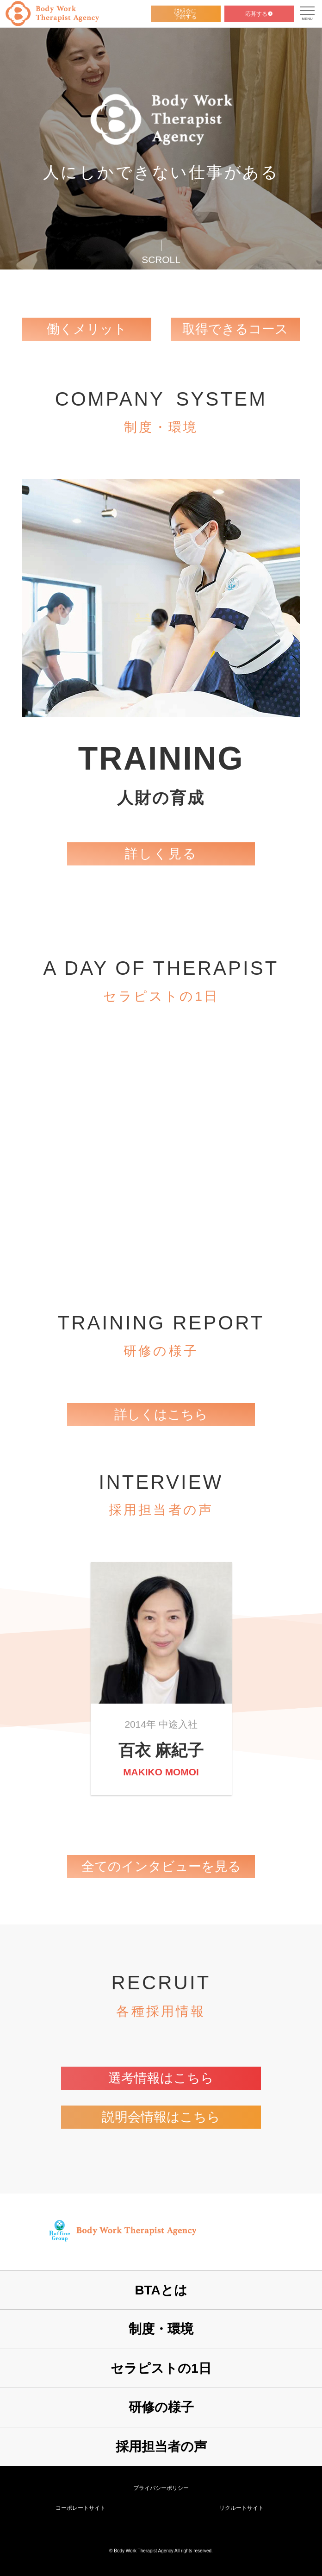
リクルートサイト (241, 2508)
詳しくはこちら (161, 1414)
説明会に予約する (185, 14)
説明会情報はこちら (161, 2117)
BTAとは (161, 2290)
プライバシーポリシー (161, 2488)
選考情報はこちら (161, 2078)
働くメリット (87, 329)
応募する (259, 13)
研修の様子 (161, 2407)
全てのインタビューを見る (161, 1866)
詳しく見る (161, 853)
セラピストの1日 (161, 2368)
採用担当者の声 (161, 2446)
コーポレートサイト (80, 2508)
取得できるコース (235, 329)
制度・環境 (161, 2329)
